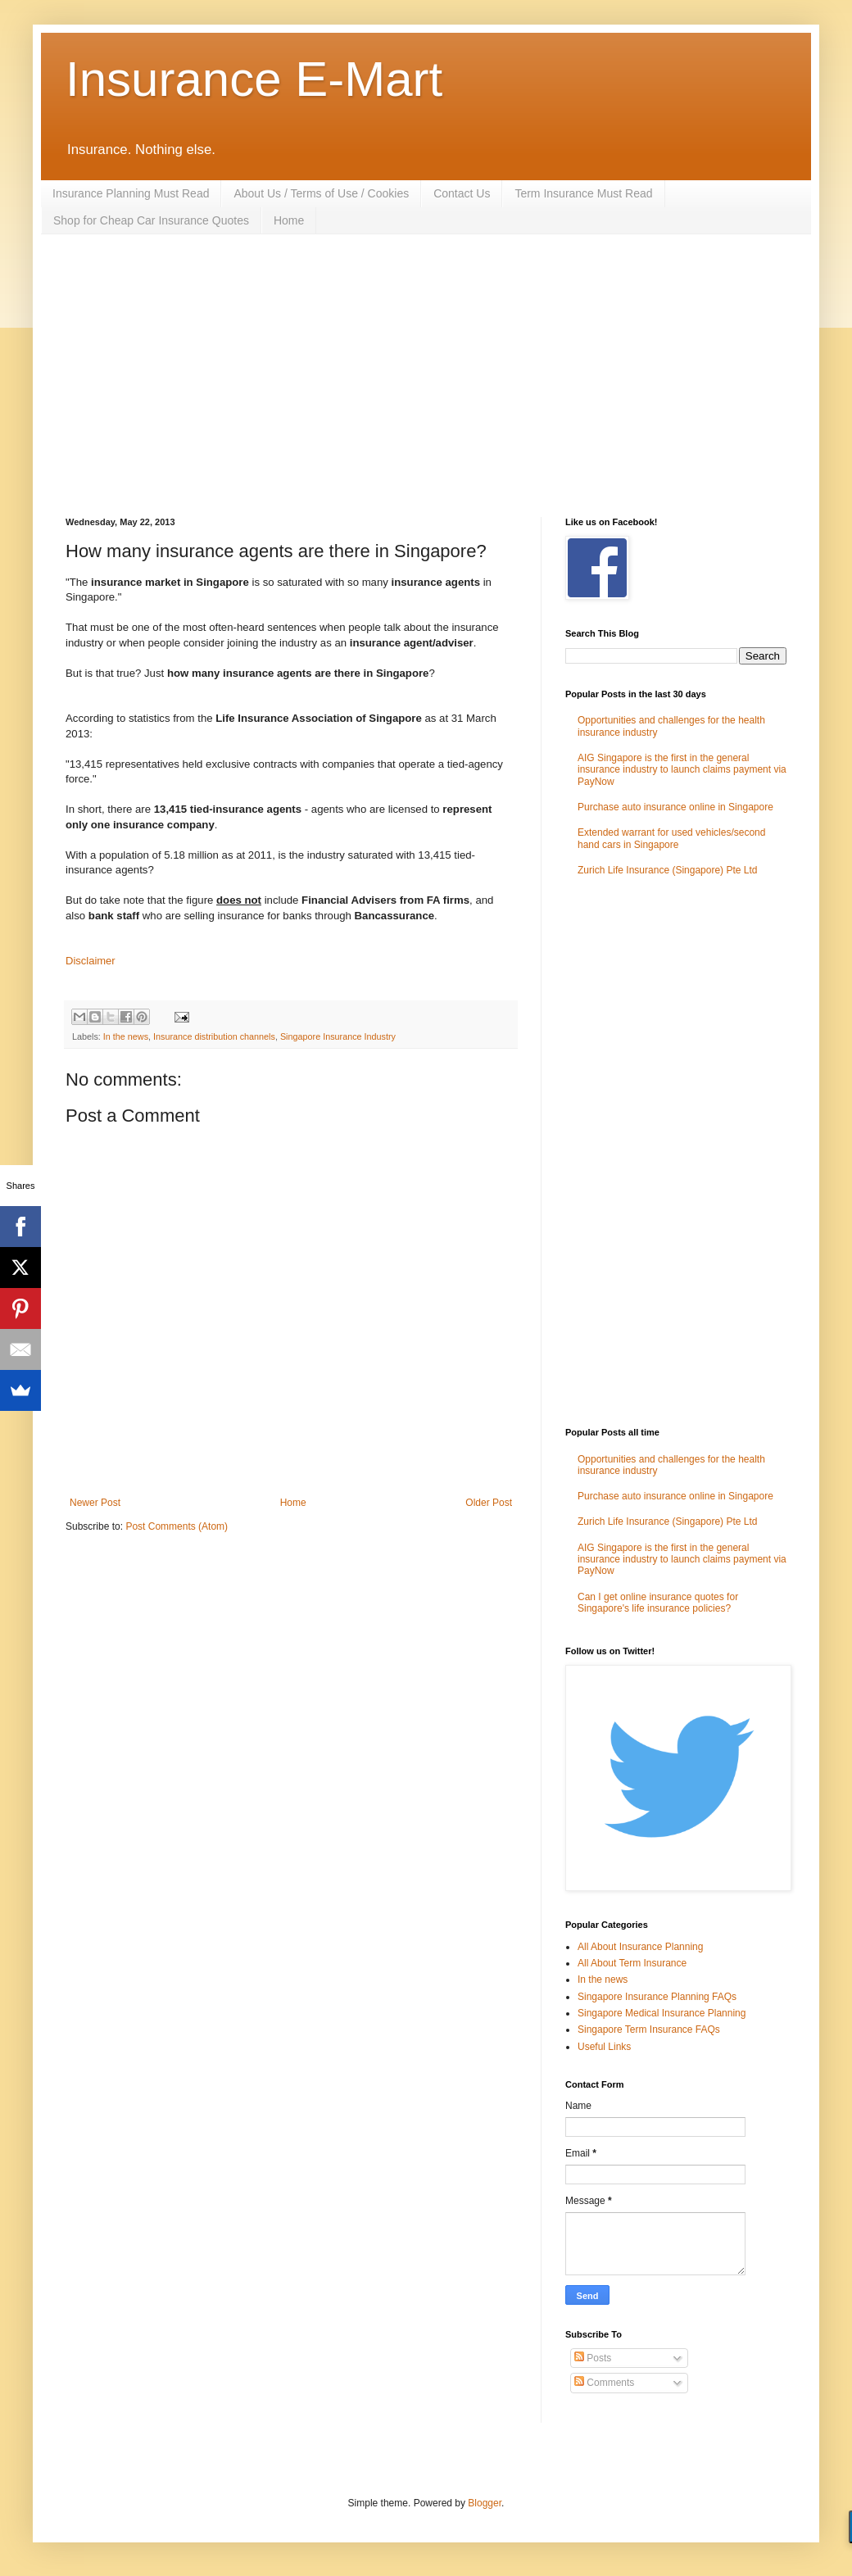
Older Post (488, 1502)
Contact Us (461, 193)
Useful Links (604, 2046)
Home (289, 220)
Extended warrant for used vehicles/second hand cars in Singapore (671, 838)
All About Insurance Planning (640, 1946)
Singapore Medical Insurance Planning (662, 2013)
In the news (125, 1036)
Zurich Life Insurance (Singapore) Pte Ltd (667, 870)
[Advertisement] (347, 373)
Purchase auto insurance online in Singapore (675, 807)
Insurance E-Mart (254, 79)
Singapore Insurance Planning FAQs (657, 1996)
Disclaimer (91, 961)
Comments (604, 2382)
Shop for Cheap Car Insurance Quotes (151, 220)
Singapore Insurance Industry (338, 1036)
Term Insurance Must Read (583, 193)
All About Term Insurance (632, 1963)
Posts (592, 2358)
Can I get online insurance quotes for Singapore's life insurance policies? (658, 1602)
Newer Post (95, 1502)
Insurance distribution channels (214, 1036)
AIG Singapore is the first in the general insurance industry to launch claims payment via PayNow (682, 769)
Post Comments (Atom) (176, 1526)
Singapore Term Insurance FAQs (649, 2029)
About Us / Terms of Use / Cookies (321, 193)
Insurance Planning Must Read (130, 193)
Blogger (484, 2503)
